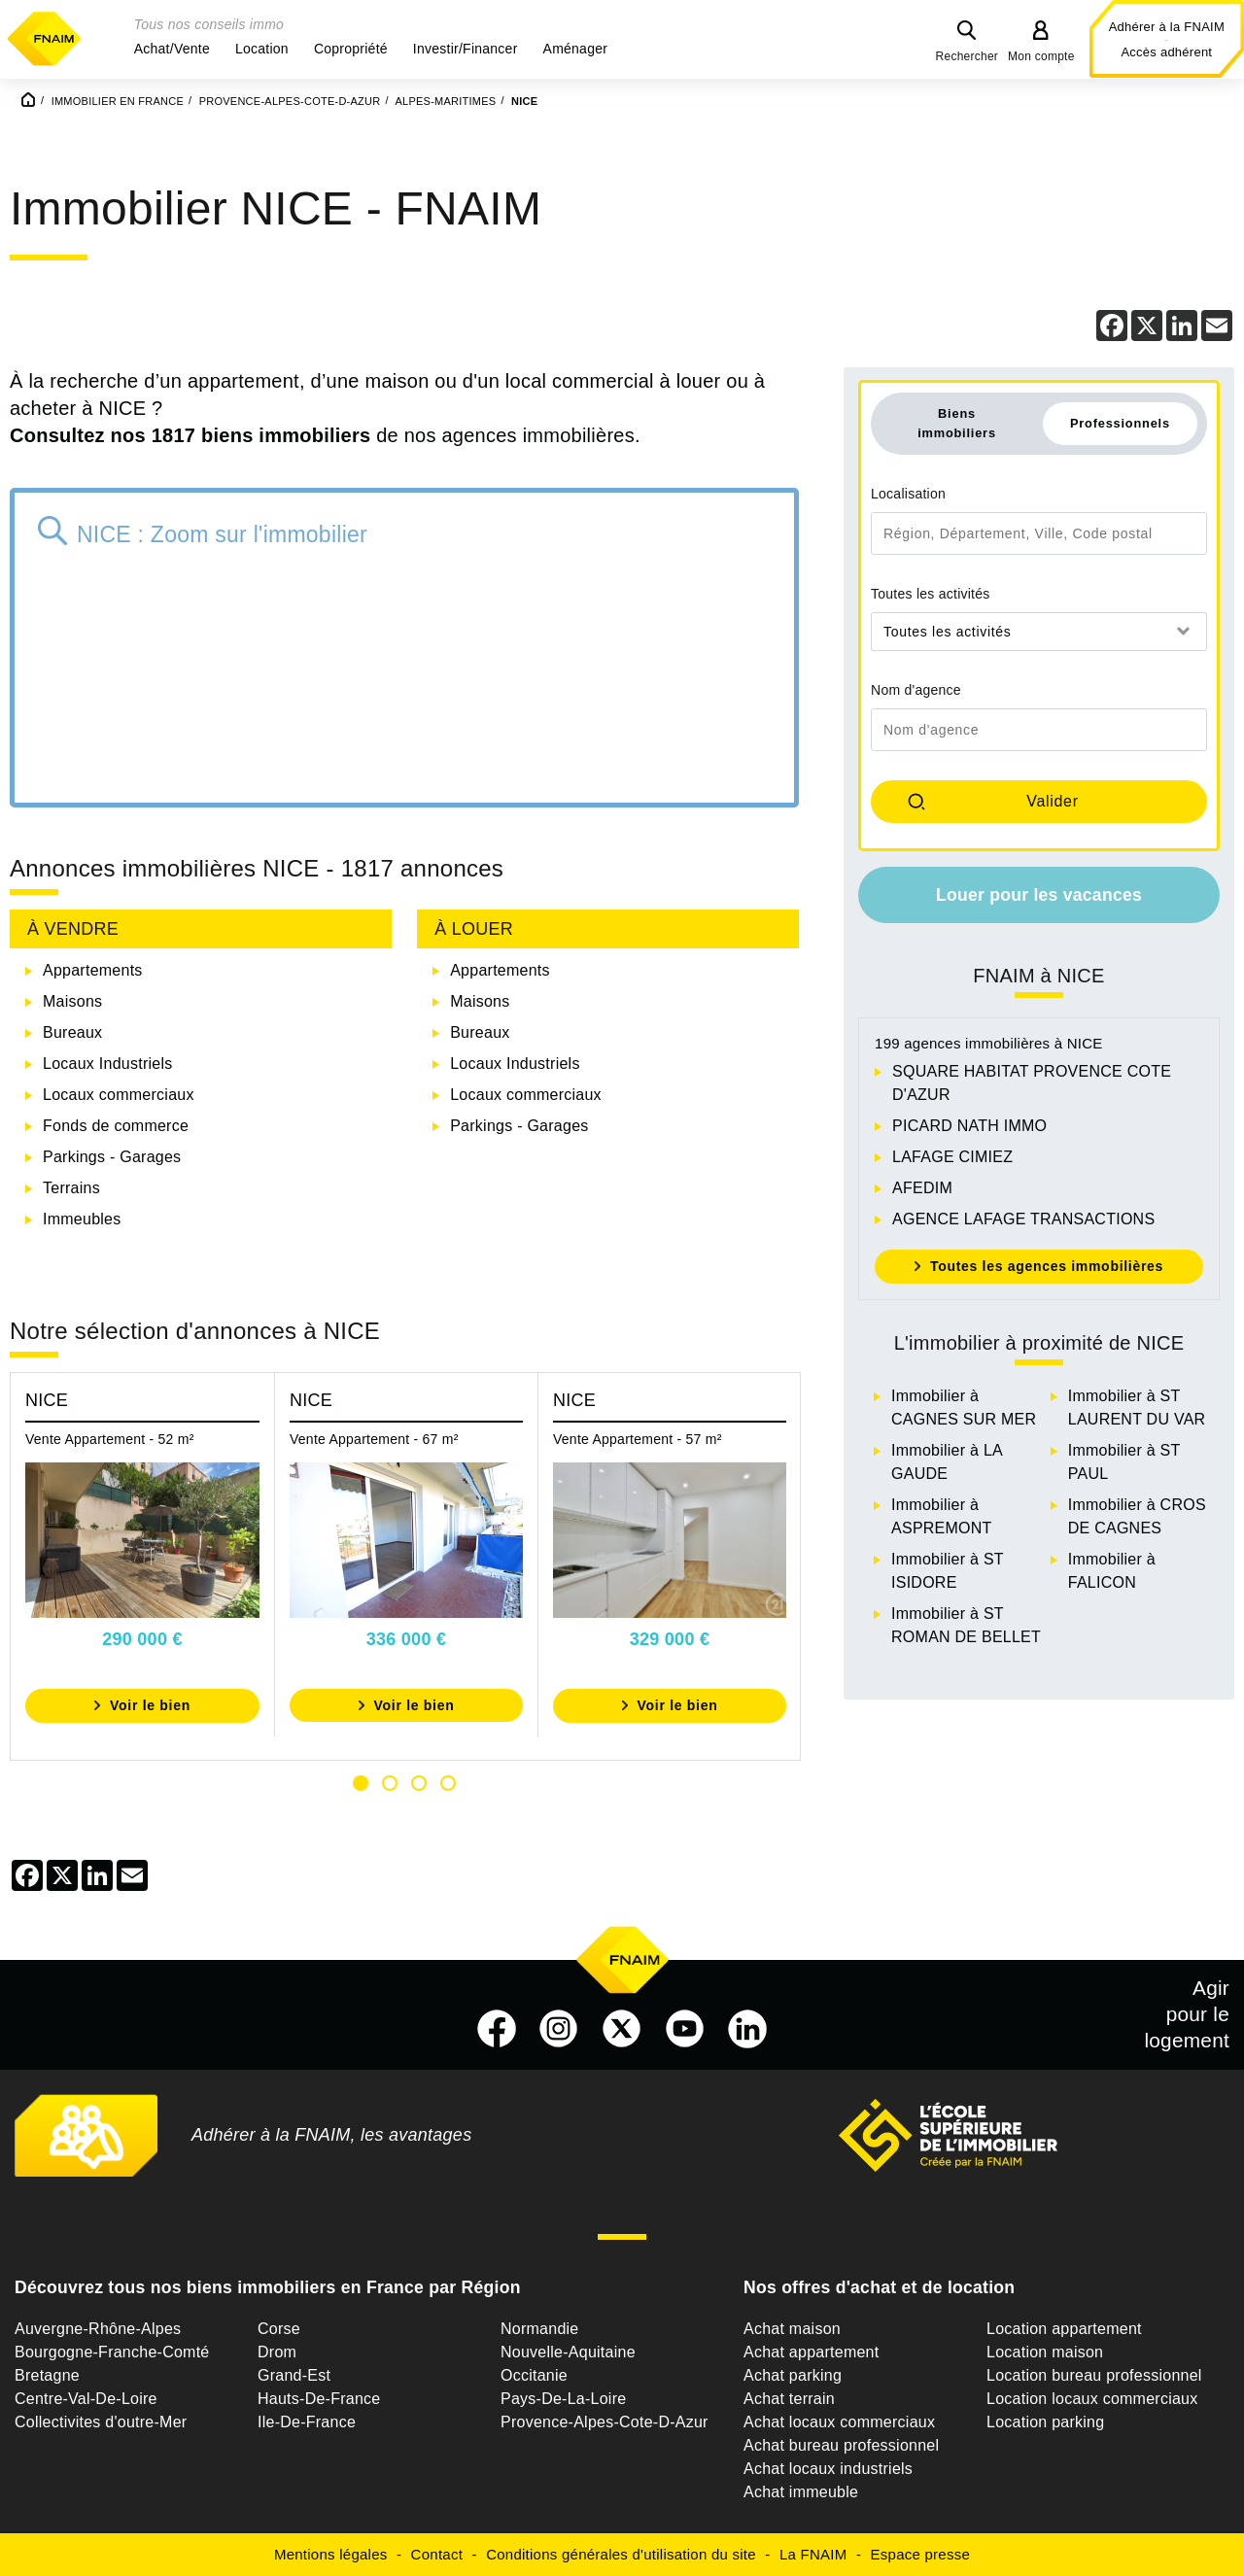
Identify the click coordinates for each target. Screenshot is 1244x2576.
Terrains (71, 1188)
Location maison (1044, 2352)
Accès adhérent (1166, 52)
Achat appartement (811, 2352)
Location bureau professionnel (1094, 2375)
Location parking (1045, 2422)
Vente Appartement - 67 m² (374, 1439)
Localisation (908, 493)
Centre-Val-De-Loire (86, 2398)
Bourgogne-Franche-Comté (112, 2352)
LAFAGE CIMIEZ (952, 1157)
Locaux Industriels (107, 1063)
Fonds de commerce (116, 1125)
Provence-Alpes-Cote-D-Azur (604, 2422)
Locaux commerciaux (118, 1094)
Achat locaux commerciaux (839, 2422)
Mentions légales (331, 2554)
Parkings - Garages (112, 1157)
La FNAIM (813, 2554)
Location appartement (1064, 2328)
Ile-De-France (307, 2422)
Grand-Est (294, 2375)
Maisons (72, 1001)
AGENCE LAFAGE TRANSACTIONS (1023, 1219)
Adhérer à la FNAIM (1167, 26)
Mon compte (1041, 56)
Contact (437, 2554)
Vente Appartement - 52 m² (109, 1439)
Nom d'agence (916, 690)
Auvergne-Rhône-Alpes (98, 2328)
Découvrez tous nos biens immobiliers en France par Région (268, 2287)
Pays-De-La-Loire (563, 2398)
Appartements (93, 970)
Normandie (540, 2328)
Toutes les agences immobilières (1046, 1266)
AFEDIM (922, 1188)
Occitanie (534, 2375)
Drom (277, 2352)
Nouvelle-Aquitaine (568, 2352)
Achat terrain (789, 2398)
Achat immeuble (800, 2492)
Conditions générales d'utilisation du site (621, 2554)
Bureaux (72, 1032)
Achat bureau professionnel (841, 2445)
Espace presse (920, 2554)
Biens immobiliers (956, 422)
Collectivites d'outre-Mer (101, 2422)
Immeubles (82, 1219)
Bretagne (47, 2375)
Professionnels (1120, 423)
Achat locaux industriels (828, 2468)
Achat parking (792, 2375)
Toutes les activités (930, 593)
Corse (279, 2328)
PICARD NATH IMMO (969, 1125)
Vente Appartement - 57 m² (637, 1439)
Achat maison (792, 2328)
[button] (172, 48)
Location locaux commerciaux (1092, 2398)
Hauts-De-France (319, 2398)
